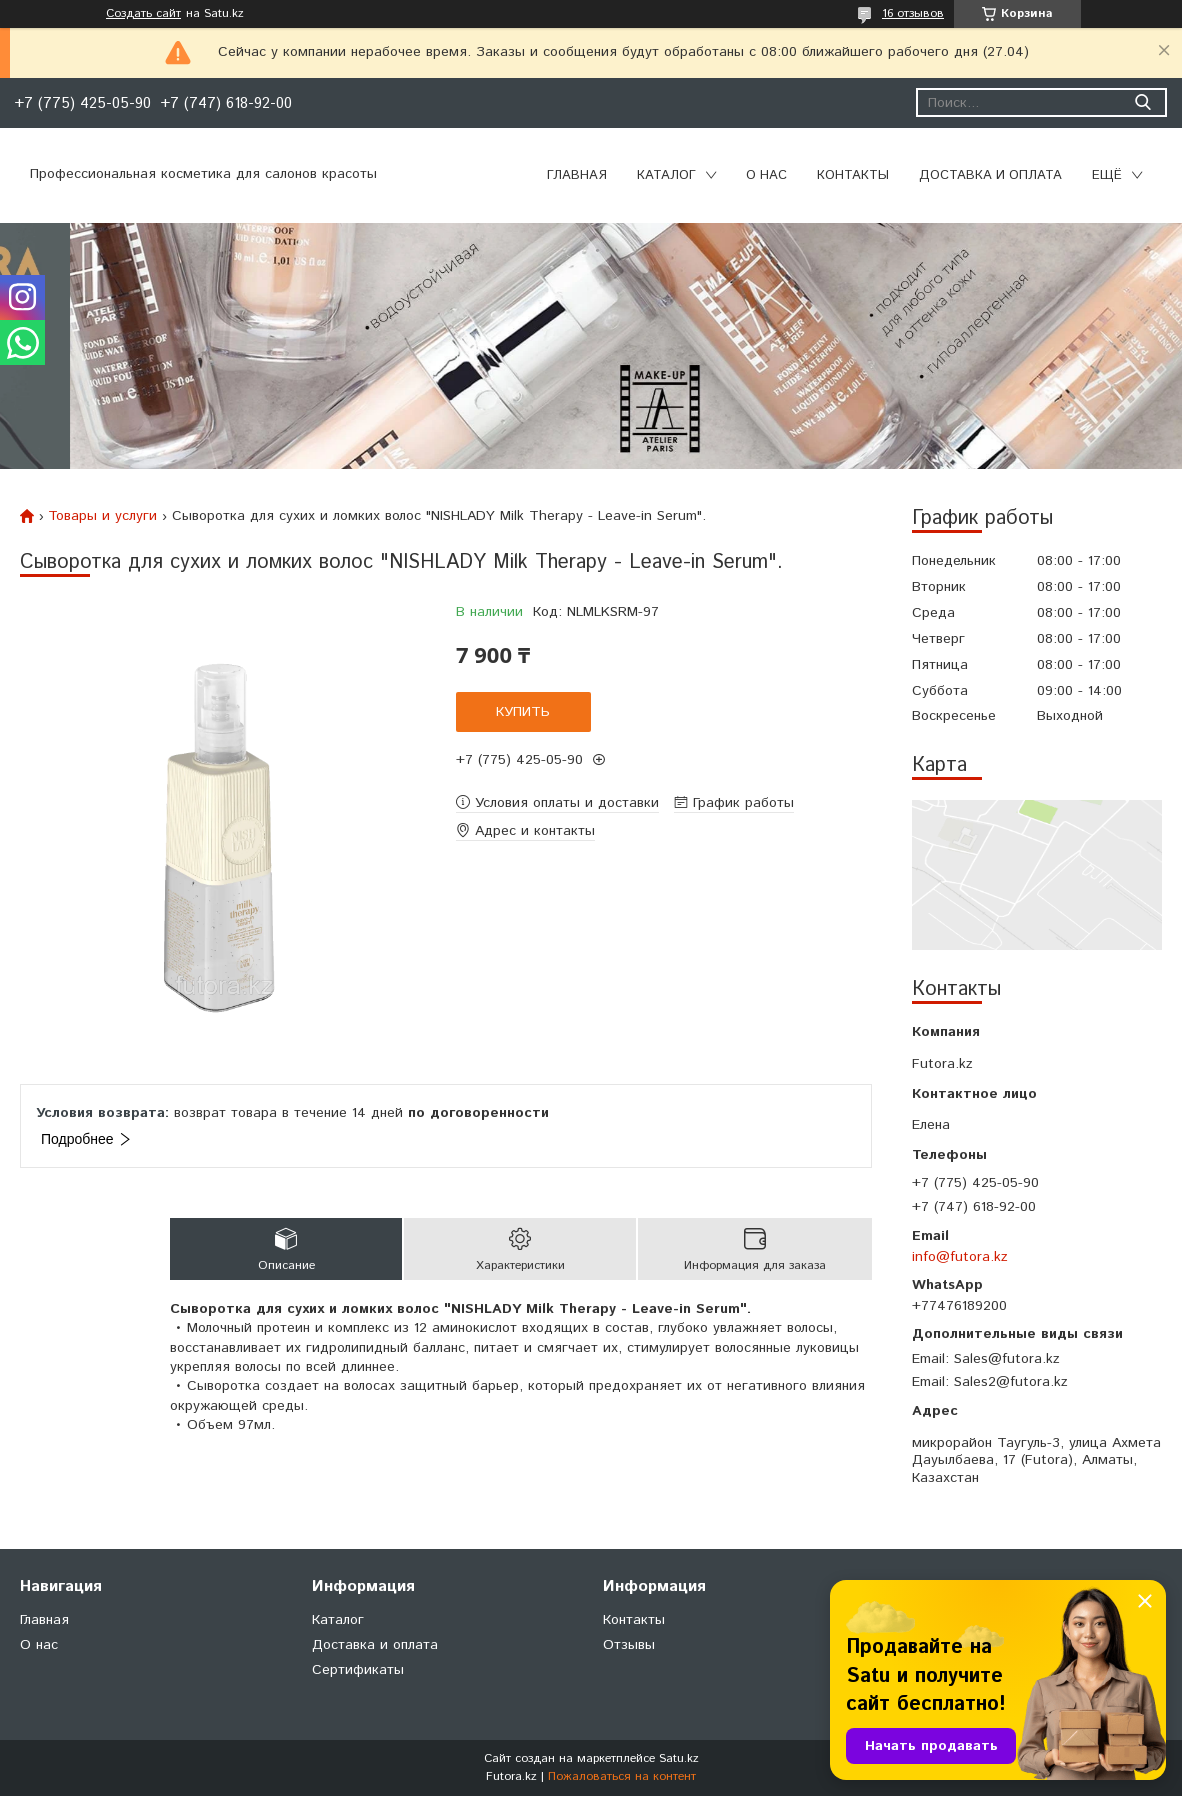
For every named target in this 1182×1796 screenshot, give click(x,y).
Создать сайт (143, 14)
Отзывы (629, 1645)
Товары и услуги (102, 516)
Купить (523, 712)
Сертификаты (358, 1670)
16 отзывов (913, 13)
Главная (577, 175)
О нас (766, 175)
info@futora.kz (960, 1257)
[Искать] (1142, 102)
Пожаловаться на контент (622, 1776)
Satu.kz (679, 1758)
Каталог (666, 175)
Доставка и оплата (990, 175)
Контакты (853, 175)
